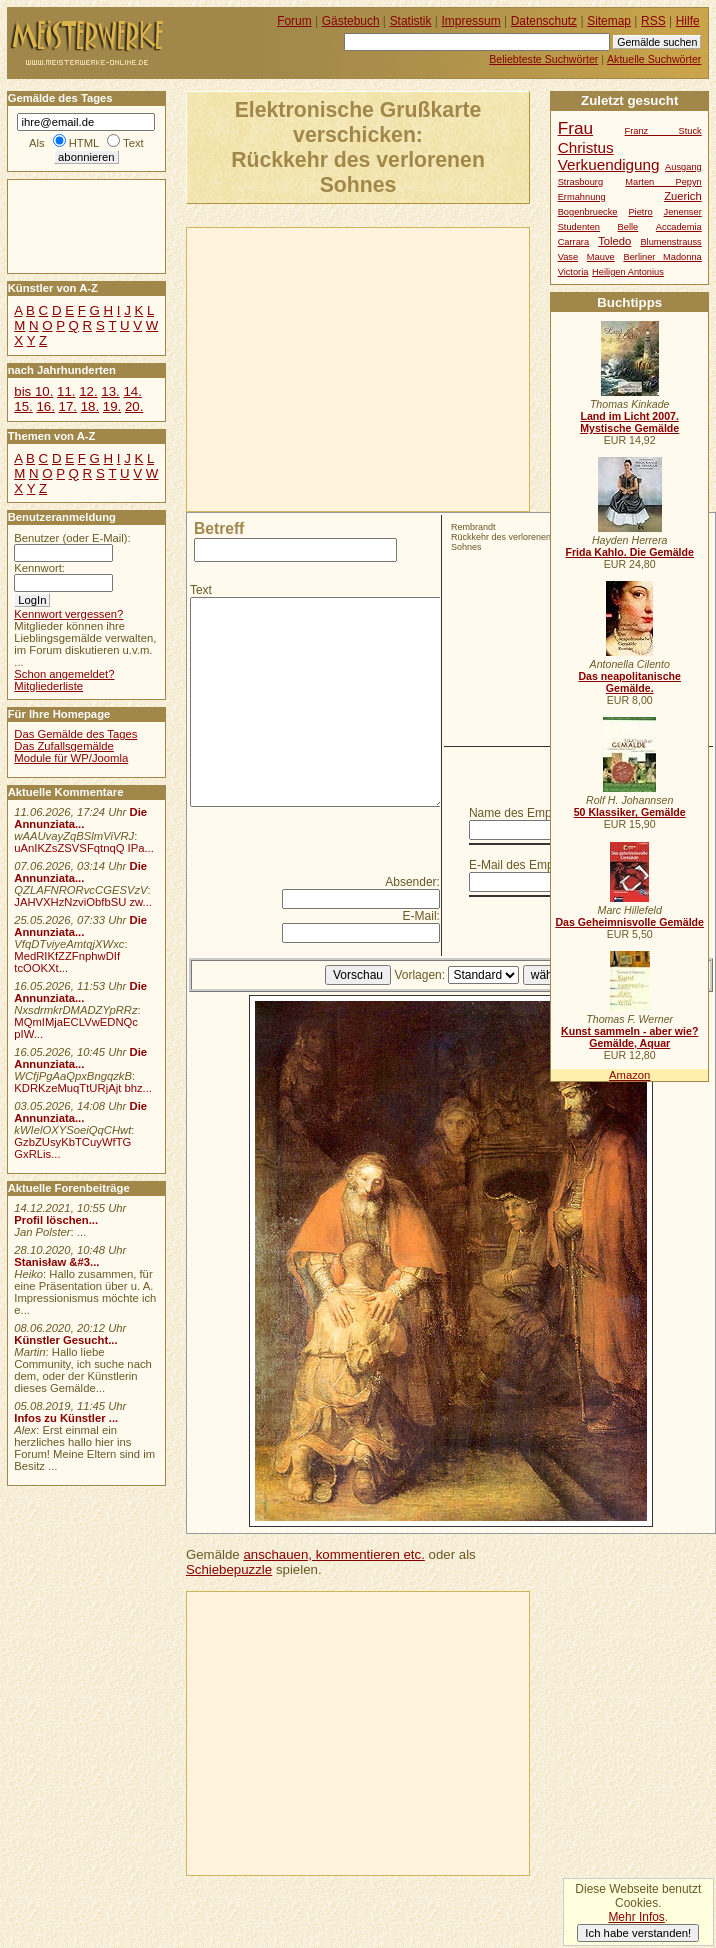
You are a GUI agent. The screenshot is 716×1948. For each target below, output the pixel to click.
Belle (628, 227)
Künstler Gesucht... (65, 1340)
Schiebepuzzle (229, 1569)
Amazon (629, 1075)
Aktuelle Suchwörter (654, 59)
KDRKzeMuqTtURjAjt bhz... (83, 1088)
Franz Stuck (663, 131)
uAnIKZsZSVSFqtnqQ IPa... (84, 848)
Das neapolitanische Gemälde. (629, 682)
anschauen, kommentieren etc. (333, 1554)
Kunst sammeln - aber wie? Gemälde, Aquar (629, 1037)
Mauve (601, 257)
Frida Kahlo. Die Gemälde (629, 552)
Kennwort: (39, 568)
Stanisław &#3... (56, 1262)
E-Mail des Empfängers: (533, 865)
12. (88, 391)
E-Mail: (421, 916)
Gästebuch (351, 21)
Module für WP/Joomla (71, 758)
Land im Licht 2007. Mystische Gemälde (629, 422)
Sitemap (609, 21)
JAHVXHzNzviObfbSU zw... (83, 902)
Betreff (219, 528)
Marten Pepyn (663, 182)
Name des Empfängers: (532, 813)
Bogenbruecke (588, 212)
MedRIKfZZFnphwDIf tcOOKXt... (67, 962)
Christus (586, 147)
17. (68, 406)
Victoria (573, 272)
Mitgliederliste (48, 686)
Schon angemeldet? (64, 674)
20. (134, 406)
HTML (84, 143)
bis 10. (33, 391)
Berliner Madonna (662, 257)
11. (66, 391)
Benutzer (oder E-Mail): (72, 538)
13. (110, 391)
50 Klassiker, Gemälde (630, 812)
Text (201, 590)
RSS (653, 21)
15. (23, 406)
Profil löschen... (56, 1220)
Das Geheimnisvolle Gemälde (629, 922)
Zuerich (683, 196)
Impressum (471, 21)
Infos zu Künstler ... (66, 1418)
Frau (575, 128)
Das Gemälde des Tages (75, 734)
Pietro (640, 212)
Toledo (614, 241)
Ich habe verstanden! (638, 1933)
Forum (294, 21)
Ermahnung (582, 197)
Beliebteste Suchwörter (543, 59)
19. (112, 406)
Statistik (411, 21)
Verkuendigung (609, 164)
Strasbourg (580, 182)
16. (45, 406)
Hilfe (688, 21)
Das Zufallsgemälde (64, 746)
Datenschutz (544, 21)
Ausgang (683, 167)
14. (132, 391)
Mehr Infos (636, 1917)
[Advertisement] (362, 368)
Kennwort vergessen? (68, 614)
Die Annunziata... (80, 818)
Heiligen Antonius (628, 272)
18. (90, 406)
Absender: (412, 882)
